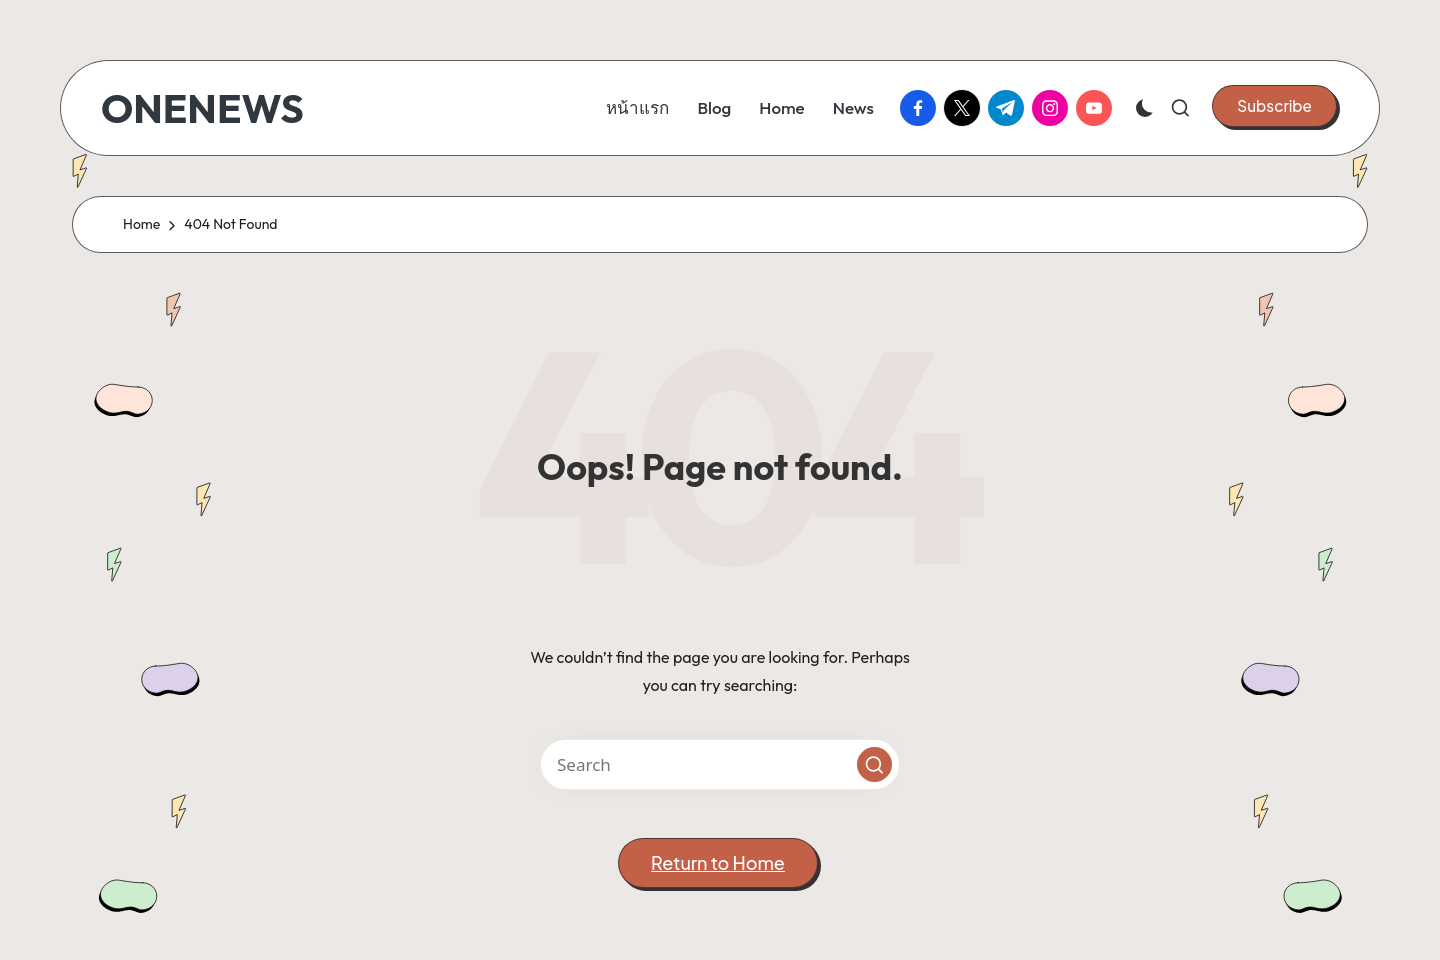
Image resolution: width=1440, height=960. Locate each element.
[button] (1274, 106)
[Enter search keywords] (720, 764)
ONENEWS (202, 108)
